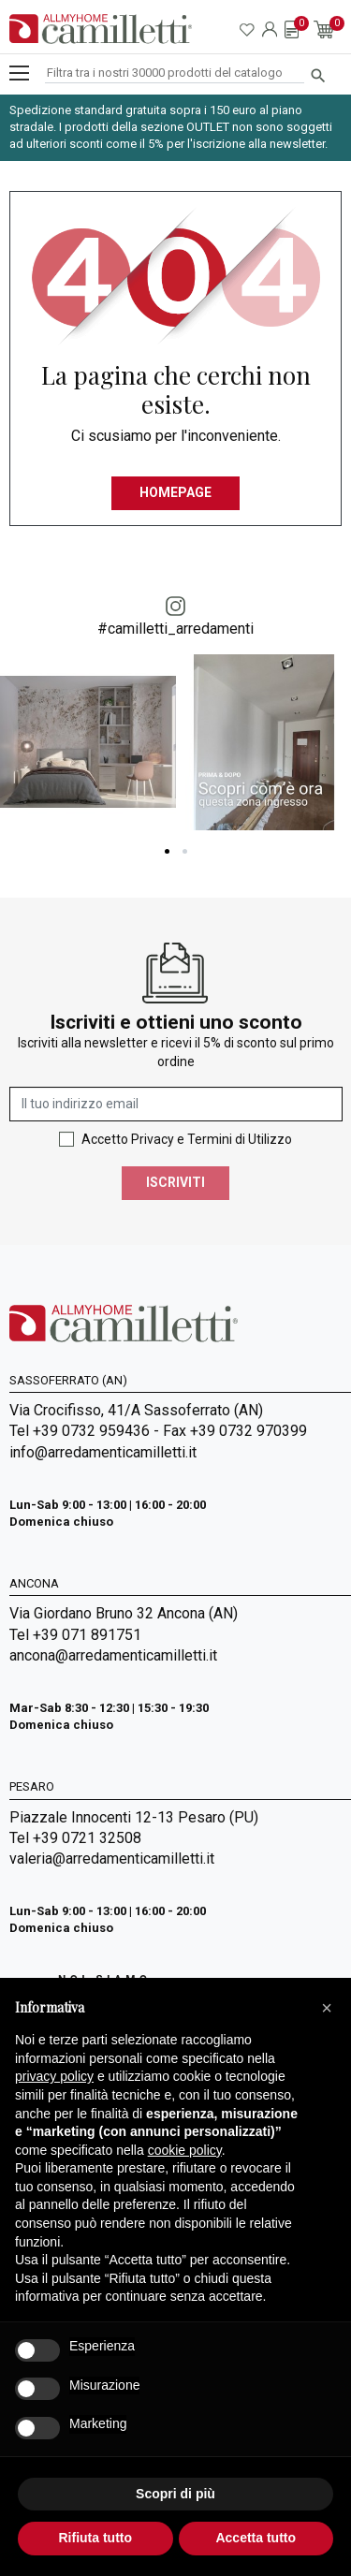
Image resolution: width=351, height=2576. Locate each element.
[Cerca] (174, 73)
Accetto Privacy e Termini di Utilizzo (186, 1139)
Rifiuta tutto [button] (95, 2537)
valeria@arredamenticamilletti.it (111, 1858)
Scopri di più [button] (175, 2493)
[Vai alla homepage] (100, 29)
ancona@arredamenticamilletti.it (113, 1655)
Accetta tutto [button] (255, 2537)
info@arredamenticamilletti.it (103, 1452)
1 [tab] (167, 851)
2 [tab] (185, 851)
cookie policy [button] (185, 2150)
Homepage (175, 492)
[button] (327, 2008)
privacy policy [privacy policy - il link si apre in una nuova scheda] (54, 2076)
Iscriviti (175, 1182)
